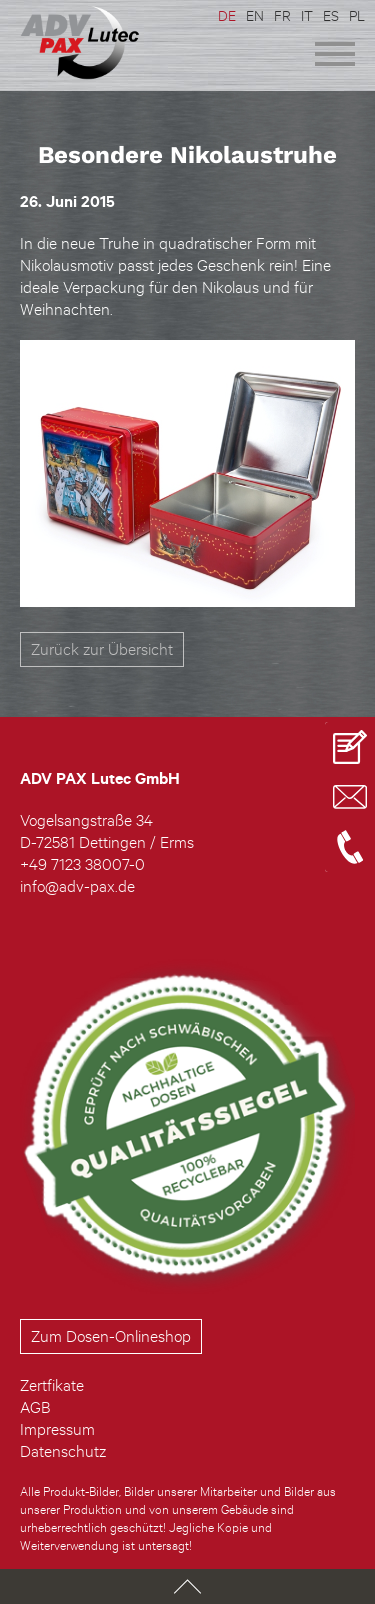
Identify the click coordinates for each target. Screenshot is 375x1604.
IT (307, 15)
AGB (35, 1407)
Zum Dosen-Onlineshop (111, 1336)
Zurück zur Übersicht (102, 649)
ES (331, 15)
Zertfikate (52, 1385)
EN (255, 15)
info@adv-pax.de (77, 886)
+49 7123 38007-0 (82, 864)
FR (282, 15)
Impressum (57, 1429)
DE (227, 15)
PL (357, 15)
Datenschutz (63, 1451)
